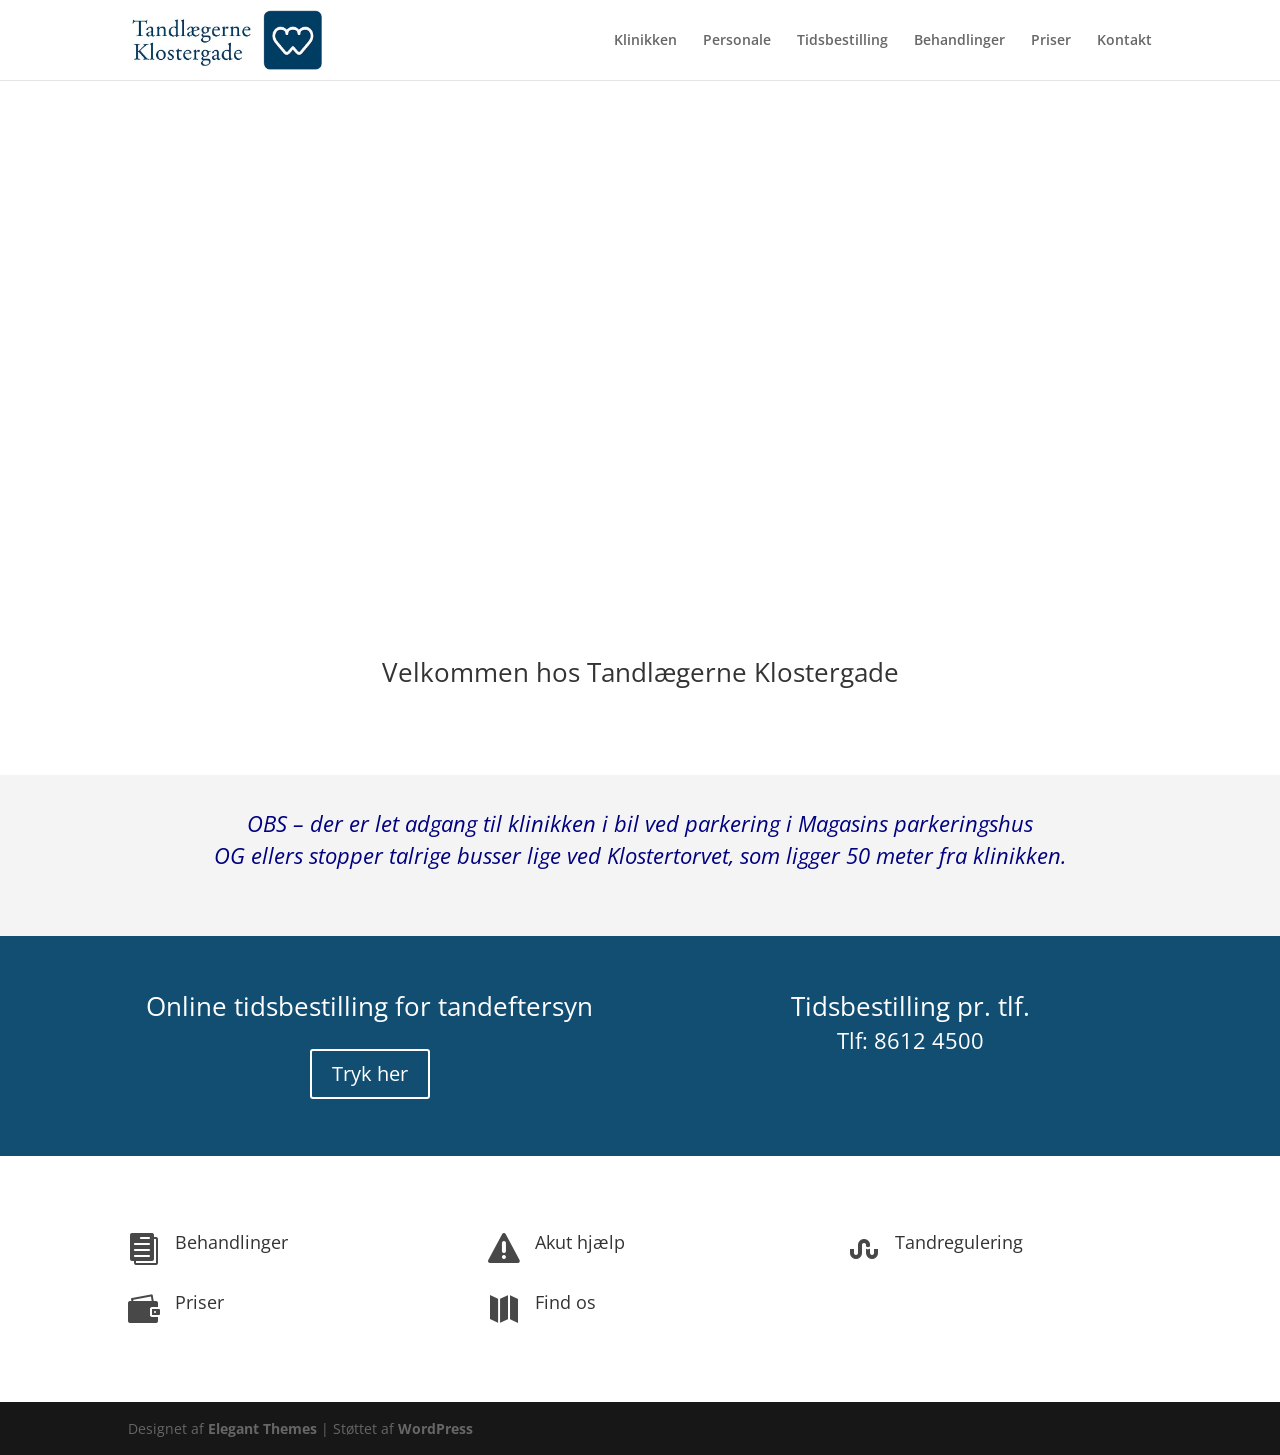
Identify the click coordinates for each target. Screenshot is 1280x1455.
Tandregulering (959, 1242)
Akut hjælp (580, 1242)
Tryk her (370, 1073)
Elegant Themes (262, 1428)
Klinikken (645, 41)
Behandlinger (959, 41)
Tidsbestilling (842, 41)
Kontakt (1124, 41)
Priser (1051, 41)
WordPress (435, 1428)
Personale (737, 41)
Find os (565, 1302)
